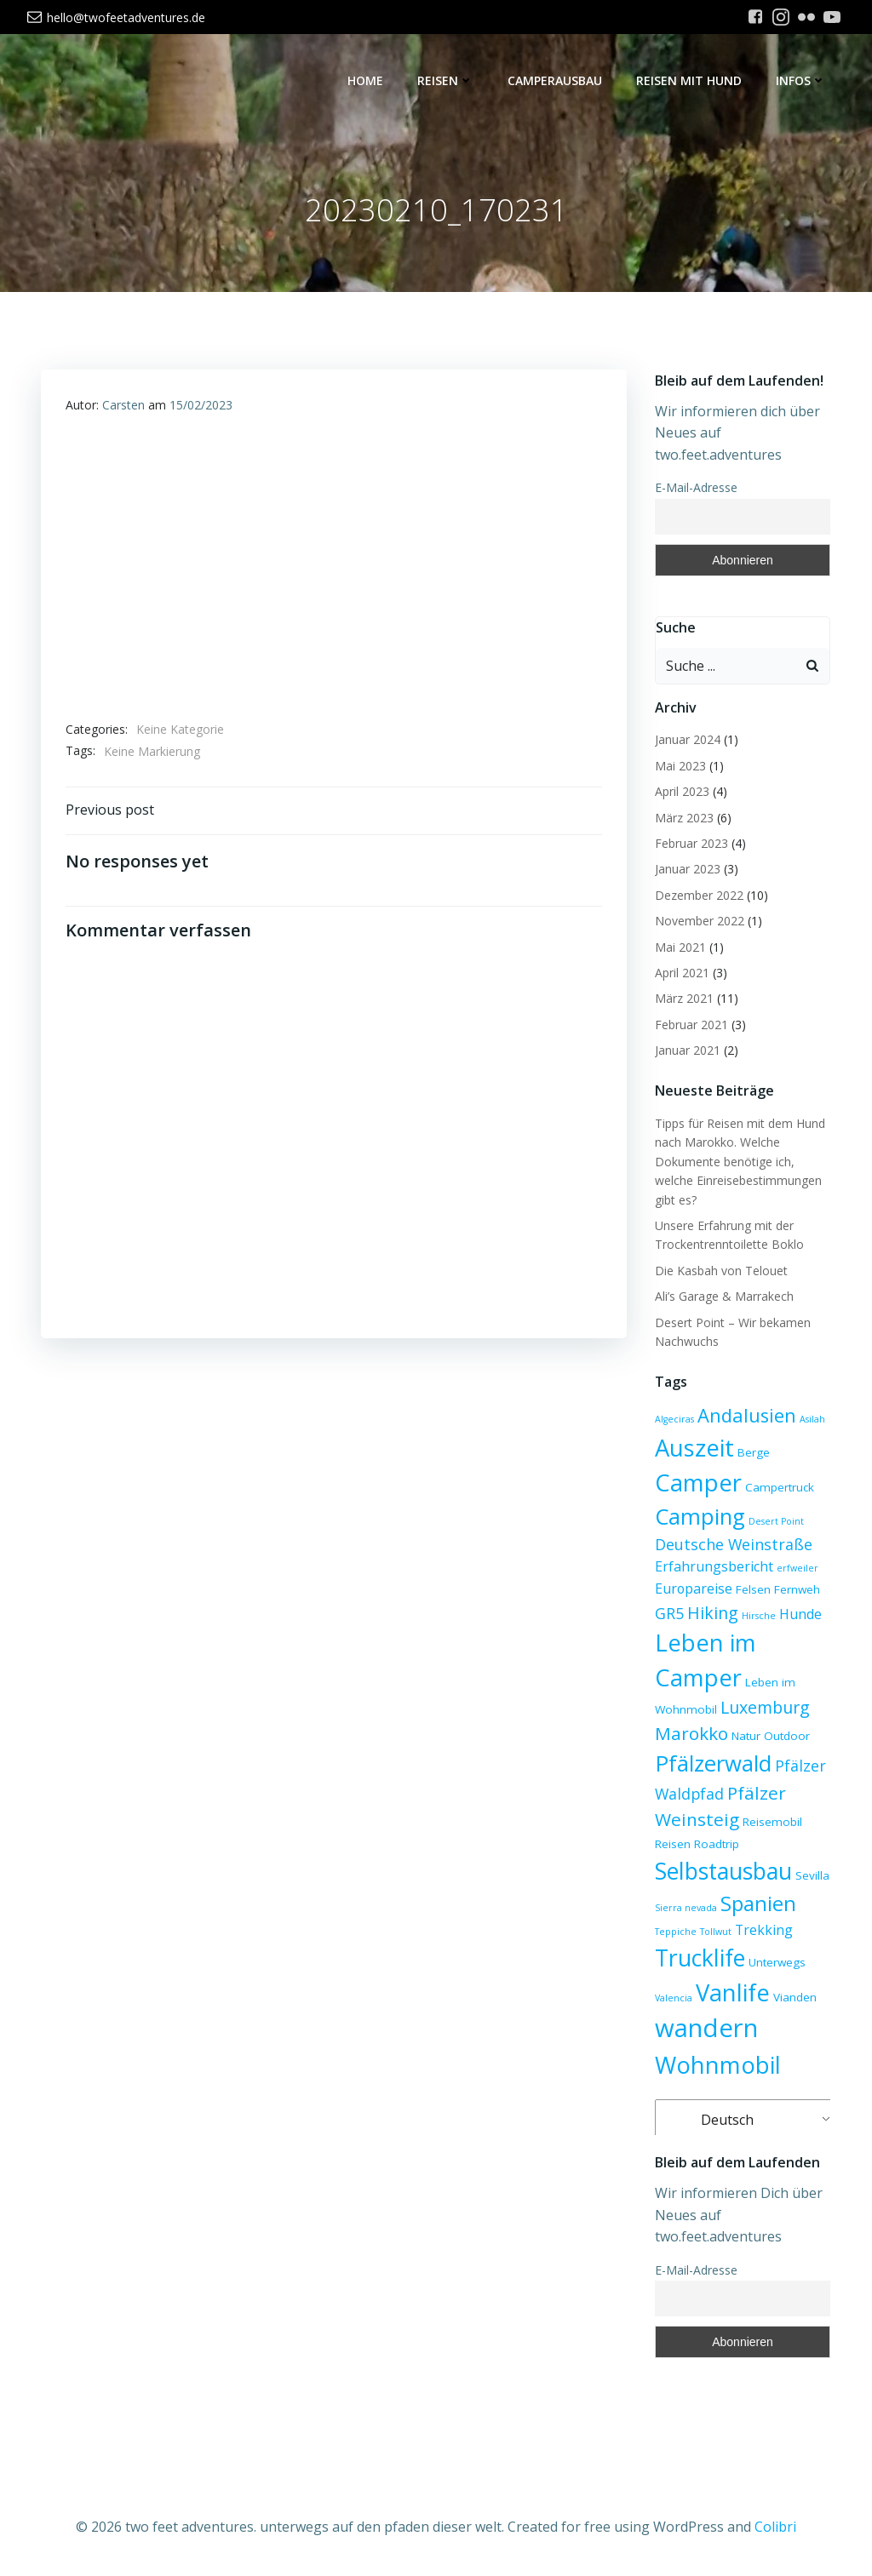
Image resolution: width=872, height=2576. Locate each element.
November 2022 (698, 921)
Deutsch (715, 2120)
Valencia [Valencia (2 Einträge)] (672, 1999)
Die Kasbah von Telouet (719, 1271)
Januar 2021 (686, 1051)
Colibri (775, 2525)
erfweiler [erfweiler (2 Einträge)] (796, 1569)
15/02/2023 (200, 407)
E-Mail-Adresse (694, 488)
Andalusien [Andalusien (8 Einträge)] (745, 1416)
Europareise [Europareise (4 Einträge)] (692, 1589)
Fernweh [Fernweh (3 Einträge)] (795, 1590)
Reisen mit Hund (690, 81)
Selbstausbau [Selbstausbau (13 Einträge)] (721, 1871)
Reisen (447, 81)
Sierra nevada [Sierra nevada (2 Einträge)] (684, 1909)
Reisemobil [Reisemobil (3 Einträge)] (770, 1822)
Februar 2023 (689, 844)
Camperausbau (556, 81)
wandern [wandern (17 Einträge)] (704, 2029)
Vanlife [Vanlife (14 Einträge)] (731, 1993)
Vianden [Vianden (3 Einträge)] (793, 1998)
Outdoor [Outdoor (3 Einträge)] (785, 1736)
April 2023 (680, 792)
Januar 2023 (686, 870)
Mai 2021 (678, 948)
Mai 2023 (678, 766)
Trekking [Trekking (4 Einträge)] (762, 1930)
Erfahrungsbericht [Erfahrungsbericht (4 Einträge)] (712, 1567)
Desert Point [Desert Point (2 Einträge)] (774, 1522)
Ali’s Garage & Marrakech (722, 1297)
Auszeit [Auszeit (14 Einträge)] (692, 1448)
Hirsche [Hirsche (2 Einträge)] (757, 1617)
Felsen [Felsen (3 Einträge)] (751, 1590)
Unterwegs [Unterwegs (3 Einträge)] (775, 1963)
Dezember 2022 (697, 896)
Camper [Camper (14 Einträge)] (696, 1483)
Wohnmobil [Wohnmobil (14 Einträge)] (716, 2065)
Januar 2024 (686, 740)
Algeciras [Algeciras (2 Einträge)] (672, 1420)
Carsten (123, 407)
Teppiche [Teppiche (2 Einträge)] (674, 1932)
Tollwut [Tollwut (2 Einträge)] (714, 1932)
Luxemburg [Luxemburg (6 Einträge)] (763, 1708)
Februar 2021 (689, 1025)
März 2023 (682, 818)
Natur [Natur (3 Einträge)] (744, 1736)
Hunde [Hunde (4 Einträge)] (798, 1615)
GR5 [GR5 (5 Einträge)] (667, 1614)
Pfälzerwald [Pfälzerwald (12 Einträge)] (711, 1764)
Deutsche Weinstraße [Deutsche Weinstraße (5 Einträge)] (732, 1545)
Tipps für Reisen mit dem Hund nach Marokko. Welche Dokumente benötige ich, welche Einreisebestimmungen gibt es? (738, 1162)
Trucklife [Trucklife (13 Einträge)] (698, 1958)
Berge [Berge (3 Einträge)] (752, 1453)
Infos (802, 81)
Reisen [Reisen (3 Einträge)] (671, 1844)
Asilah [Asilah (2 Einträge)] (810, 1420)
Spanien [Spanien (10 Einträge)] (757, 1904)
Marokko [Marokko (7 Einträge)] (689, 1734)
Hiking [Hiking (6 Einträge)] (711, 1613)
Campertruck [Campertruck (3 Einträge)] (777, 1488)
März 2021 (682, 999)
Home (367, 81)
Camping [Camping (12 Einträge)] (698, 1517)
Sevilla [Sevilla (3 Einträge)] (811, 1876)
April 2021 (680, 973)
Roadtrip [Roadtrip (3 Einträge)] (714, 1844)
